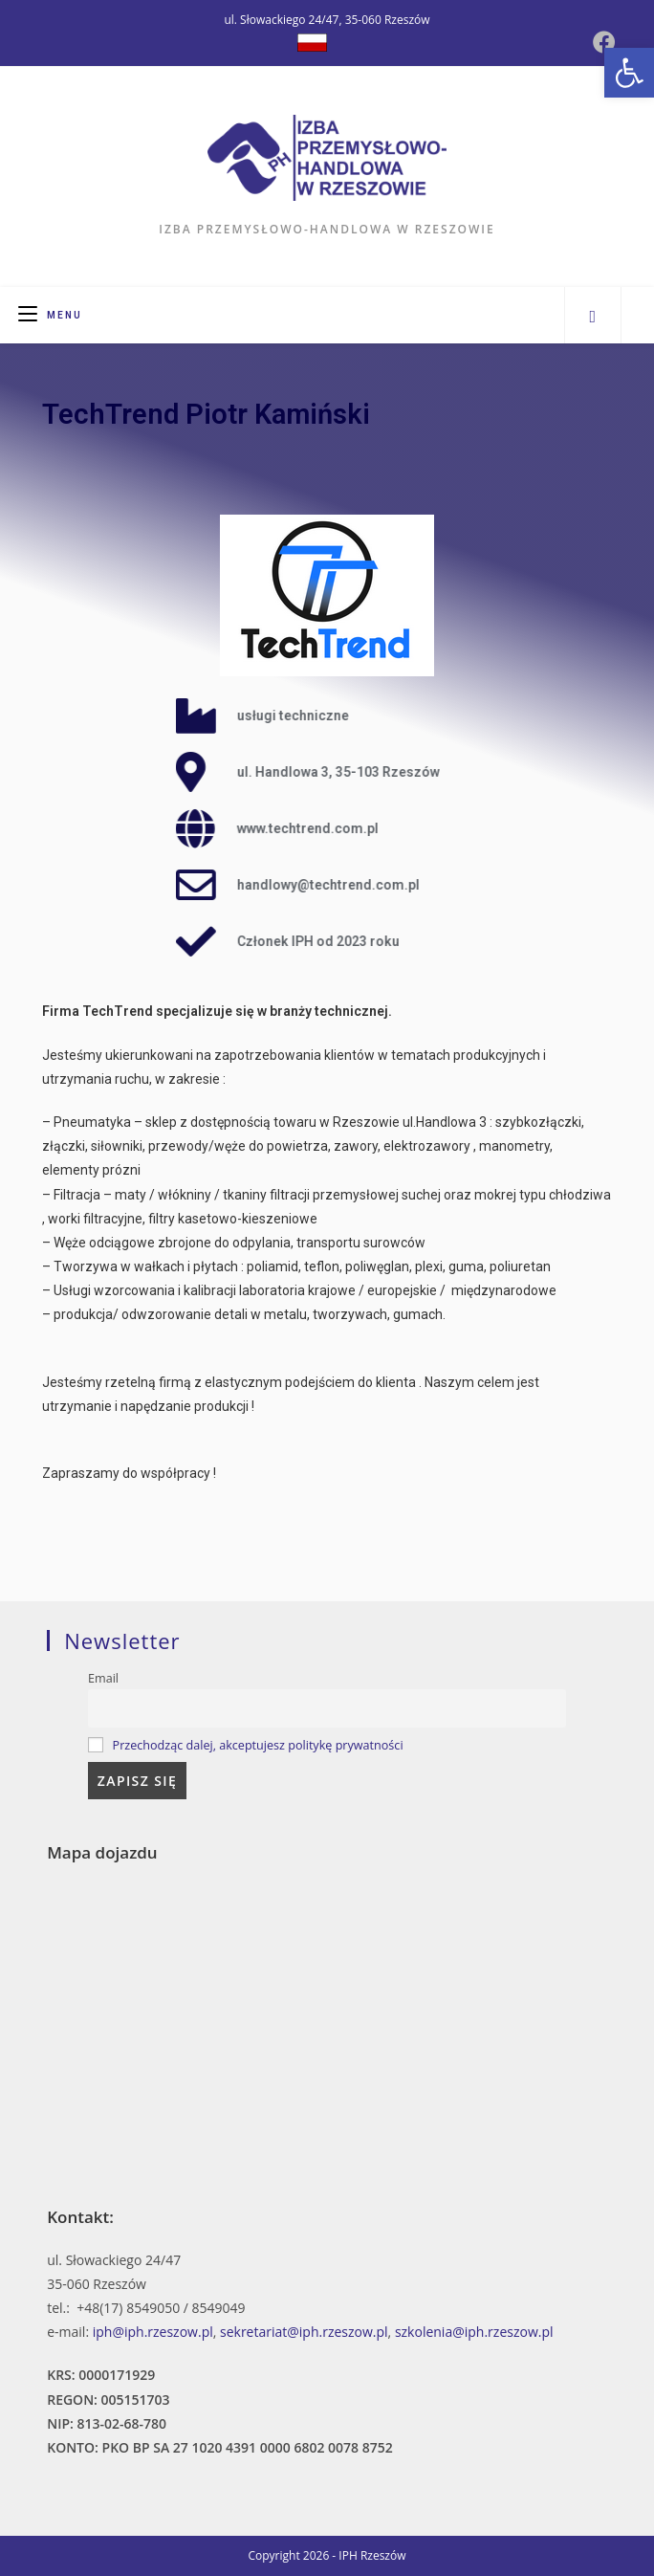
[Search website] (592, 315)
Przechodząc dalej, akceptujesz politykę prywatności (258, 1745)
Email (103, 1678)
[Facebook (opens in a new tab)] (604, 42)
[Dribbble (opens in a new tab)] (312, 42)
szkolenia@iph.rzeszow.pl (474, 2332)
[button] (629, 73)
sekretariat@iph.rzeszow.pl (304, 2332)
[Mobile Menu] (50, 315)
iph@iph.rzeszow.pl (153, 2332)
